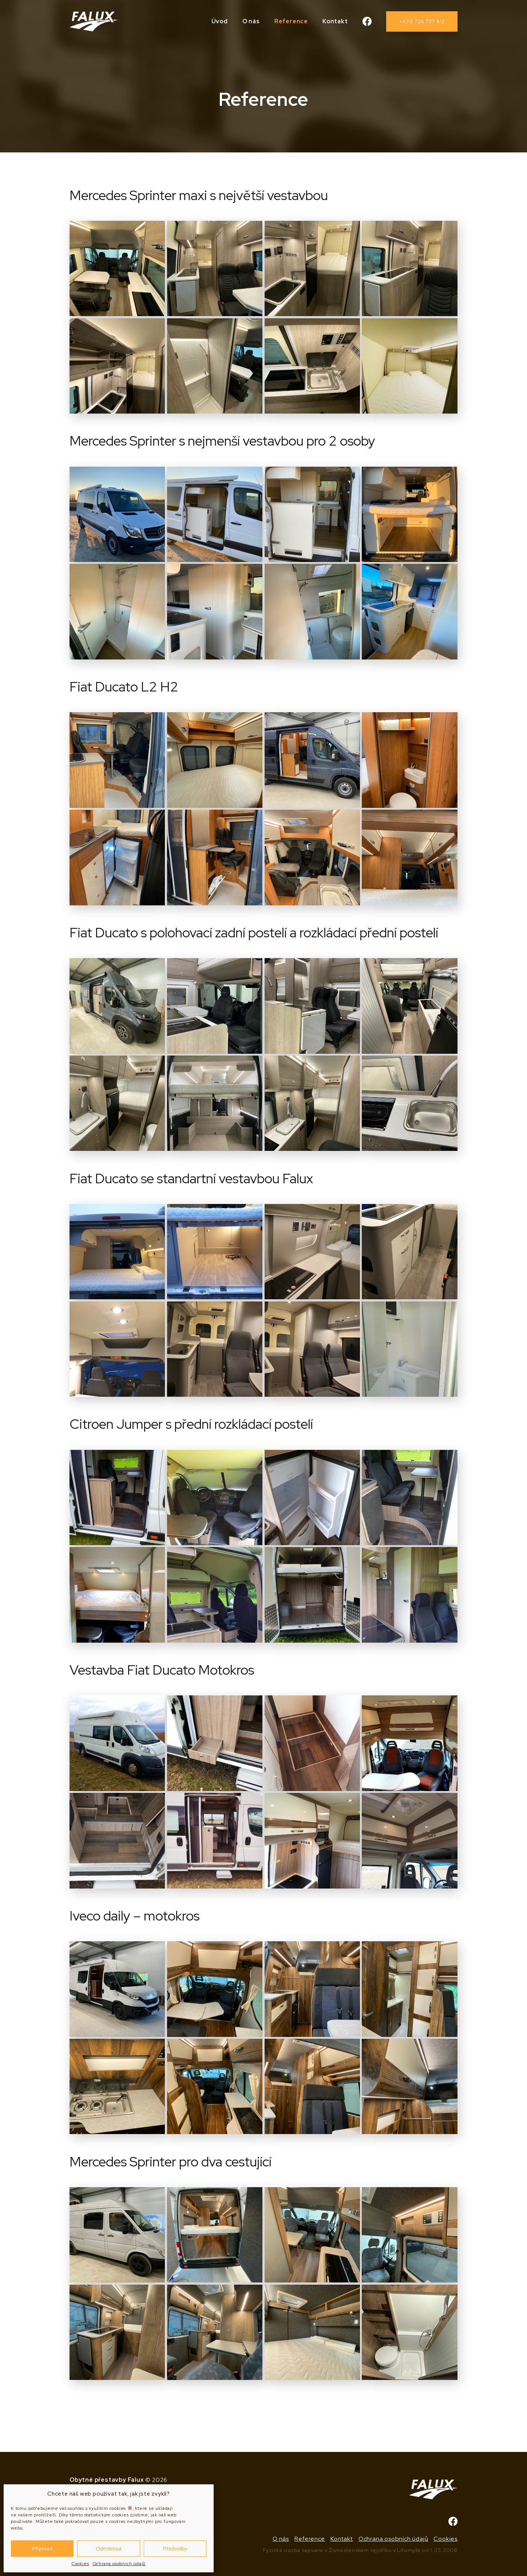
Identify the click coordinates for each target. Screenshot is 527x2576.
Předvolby (175, 2548)
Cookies (80, 2564)
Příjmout (42, 2548)
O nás (251, 21)
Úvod (219, 21)
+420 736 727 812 (422, 21)
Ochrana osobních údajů (119, 2564)
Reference (291, 21)
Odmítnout (108, 2548)
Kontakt (335, 21)
